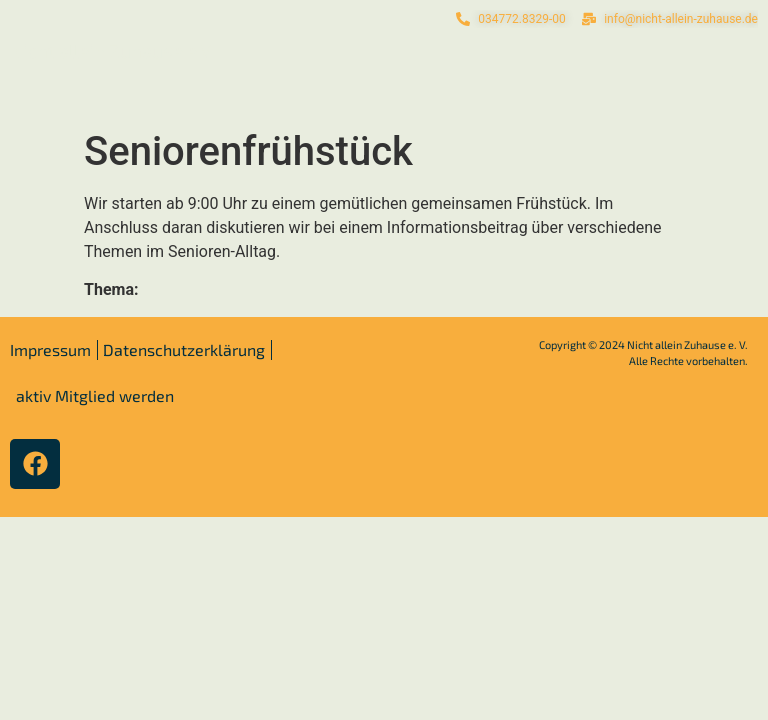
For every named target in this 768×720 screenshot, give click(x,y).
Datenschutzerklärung (184, 349)
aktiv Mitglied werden (95, 395)
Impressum (50, 349)
